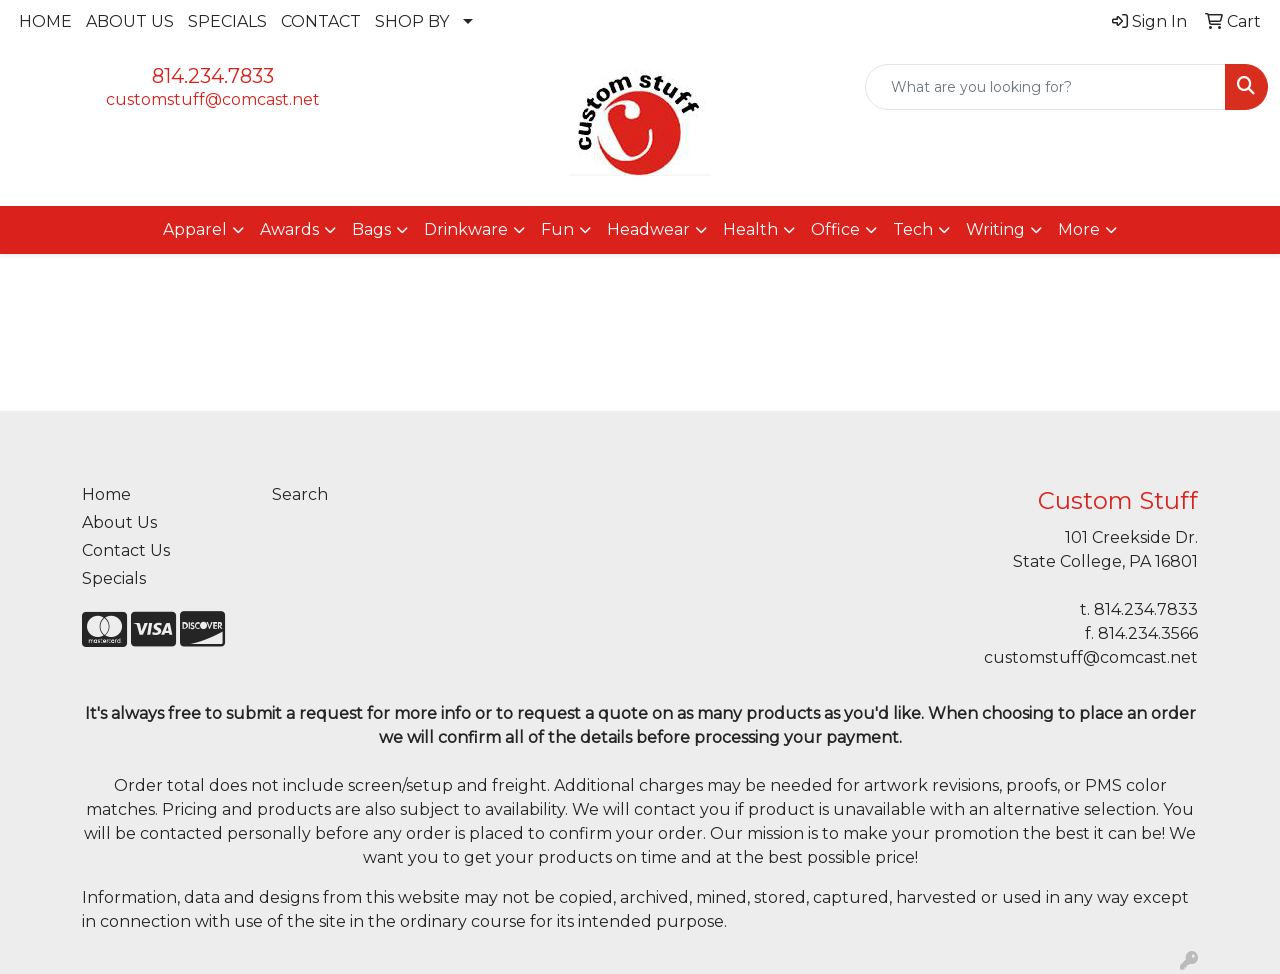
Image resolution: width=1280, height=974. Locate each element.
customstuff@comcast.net (213, 99)
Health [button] (750, 229)
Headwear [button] (648, 229)
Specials (114, 578)
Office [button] (835, 229)
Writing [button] (995, 229)
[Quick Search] (1045, 87)
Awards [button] (289, 229)
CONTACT (321, 21)
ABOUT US (130, 21)
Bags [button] (371, 229)
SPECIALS (227, 21)
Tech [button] (913, 229)
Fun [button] (557, 229)
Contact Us (126, 550)
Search (300, 494)
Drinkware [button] (466, 229)
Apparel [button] (195, 229)
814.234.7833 (213, 76)
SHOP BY (412, 21)
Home (106, 494)
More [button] (1079, 229)
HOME (45, 21)
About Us (119, 522)
